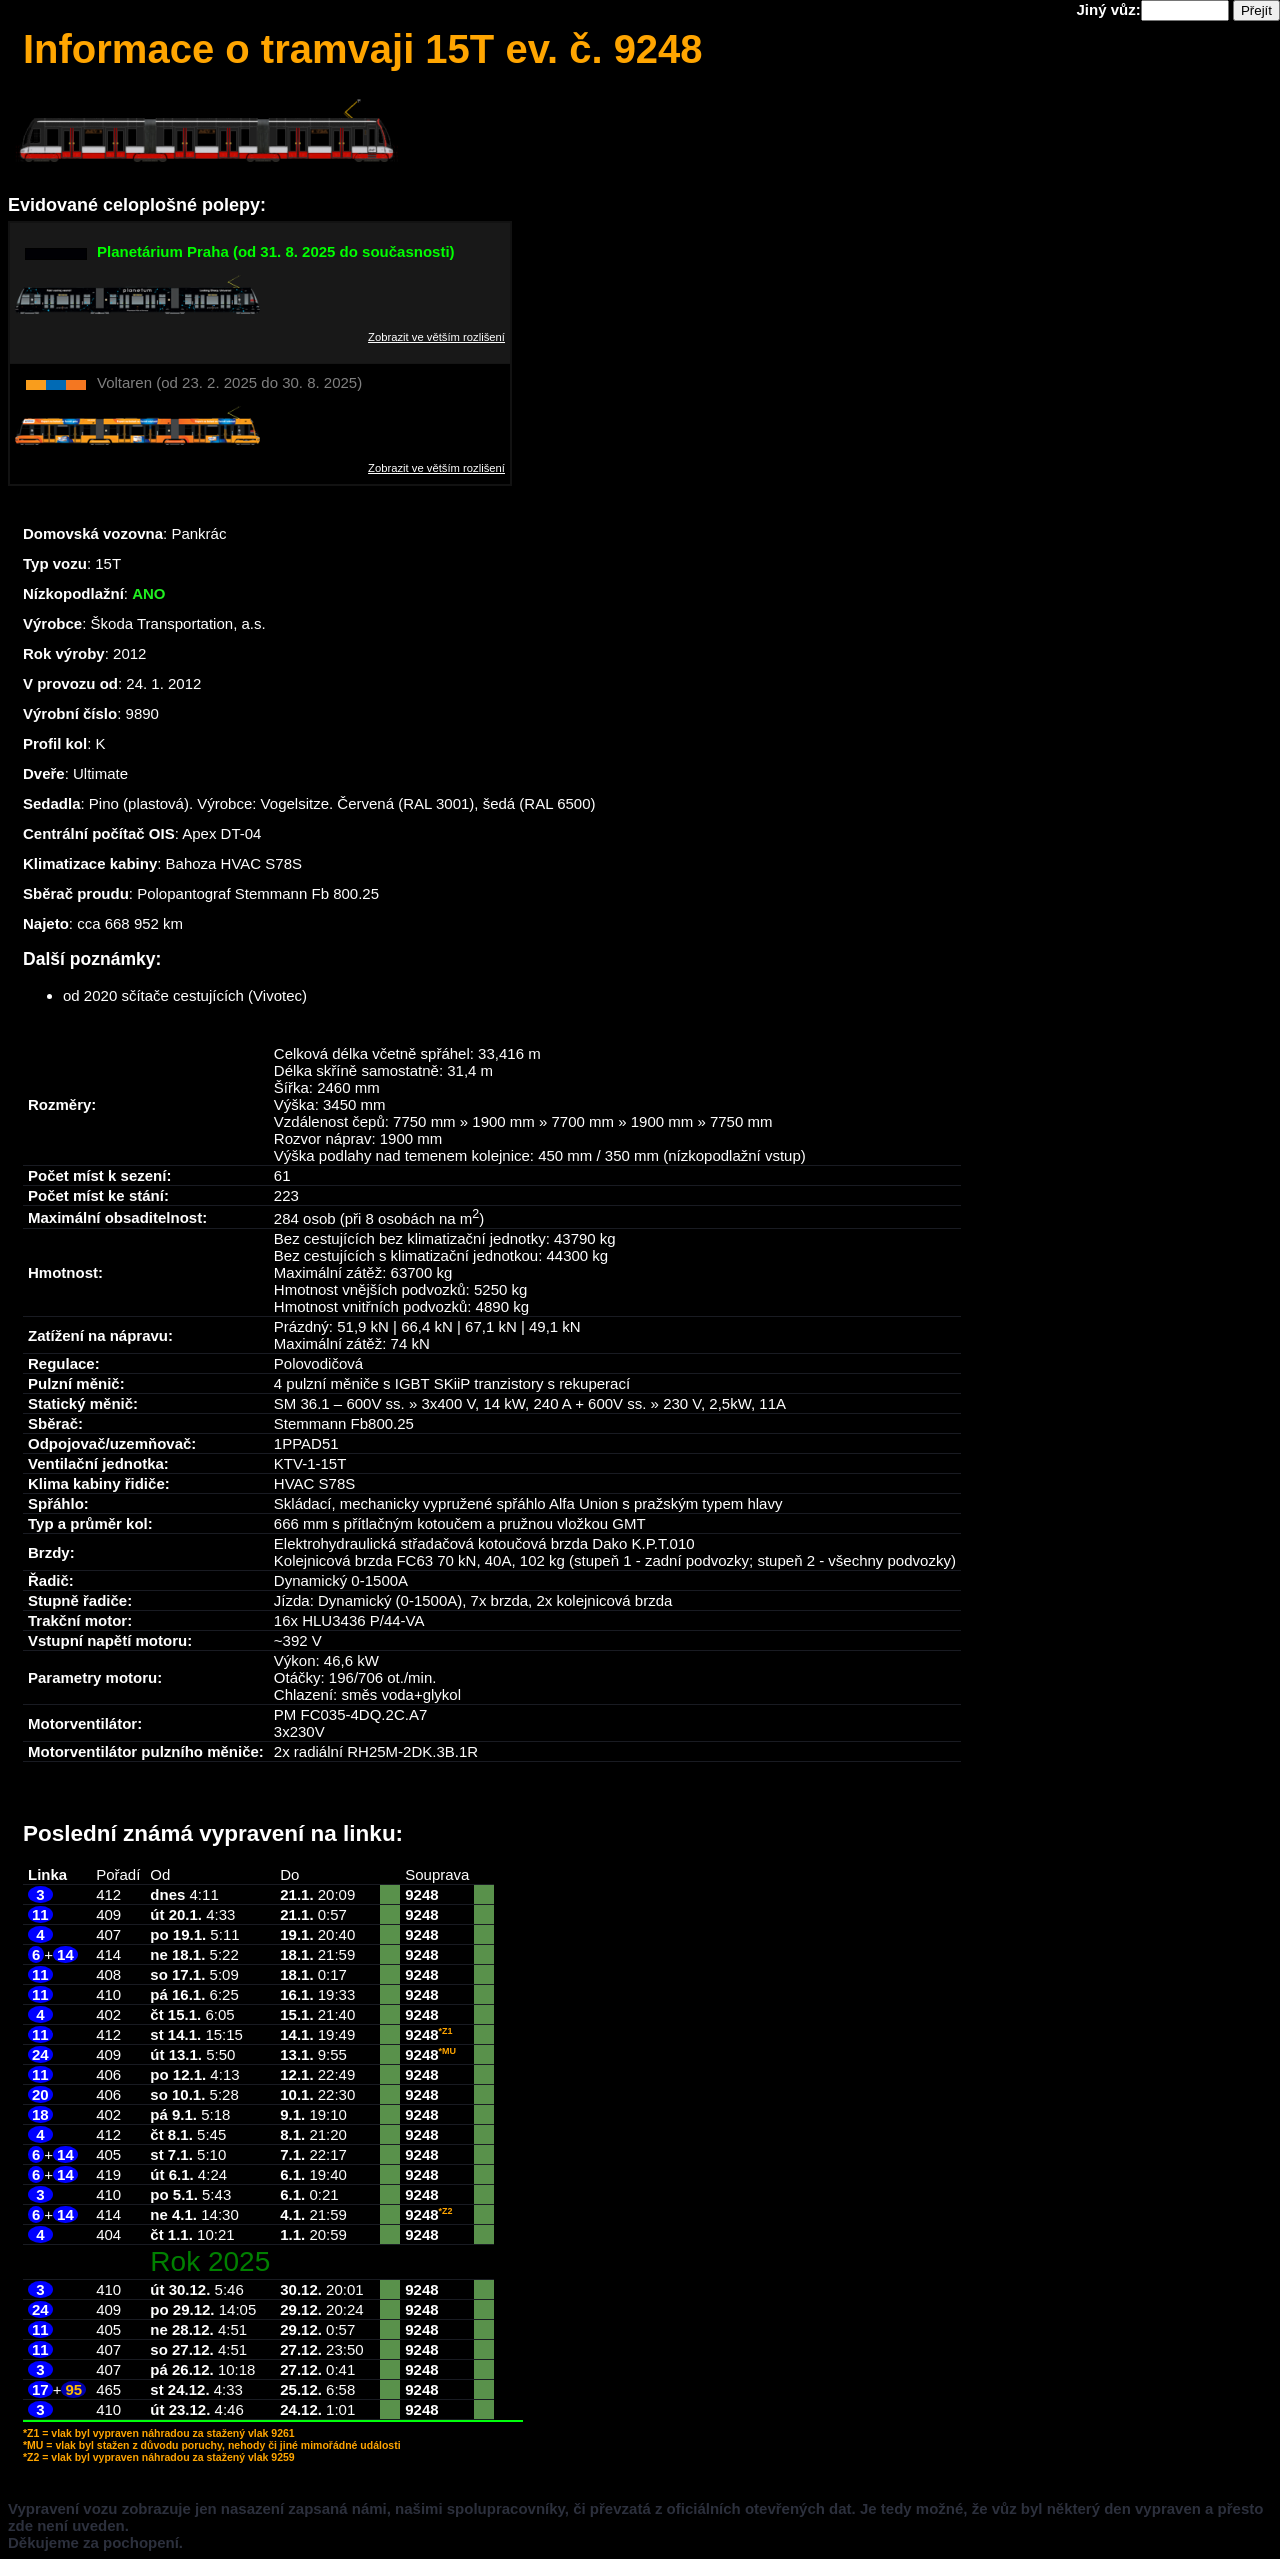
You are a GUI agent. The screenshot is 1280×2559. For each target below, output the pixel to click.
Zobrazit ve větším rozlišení (436, 337)
